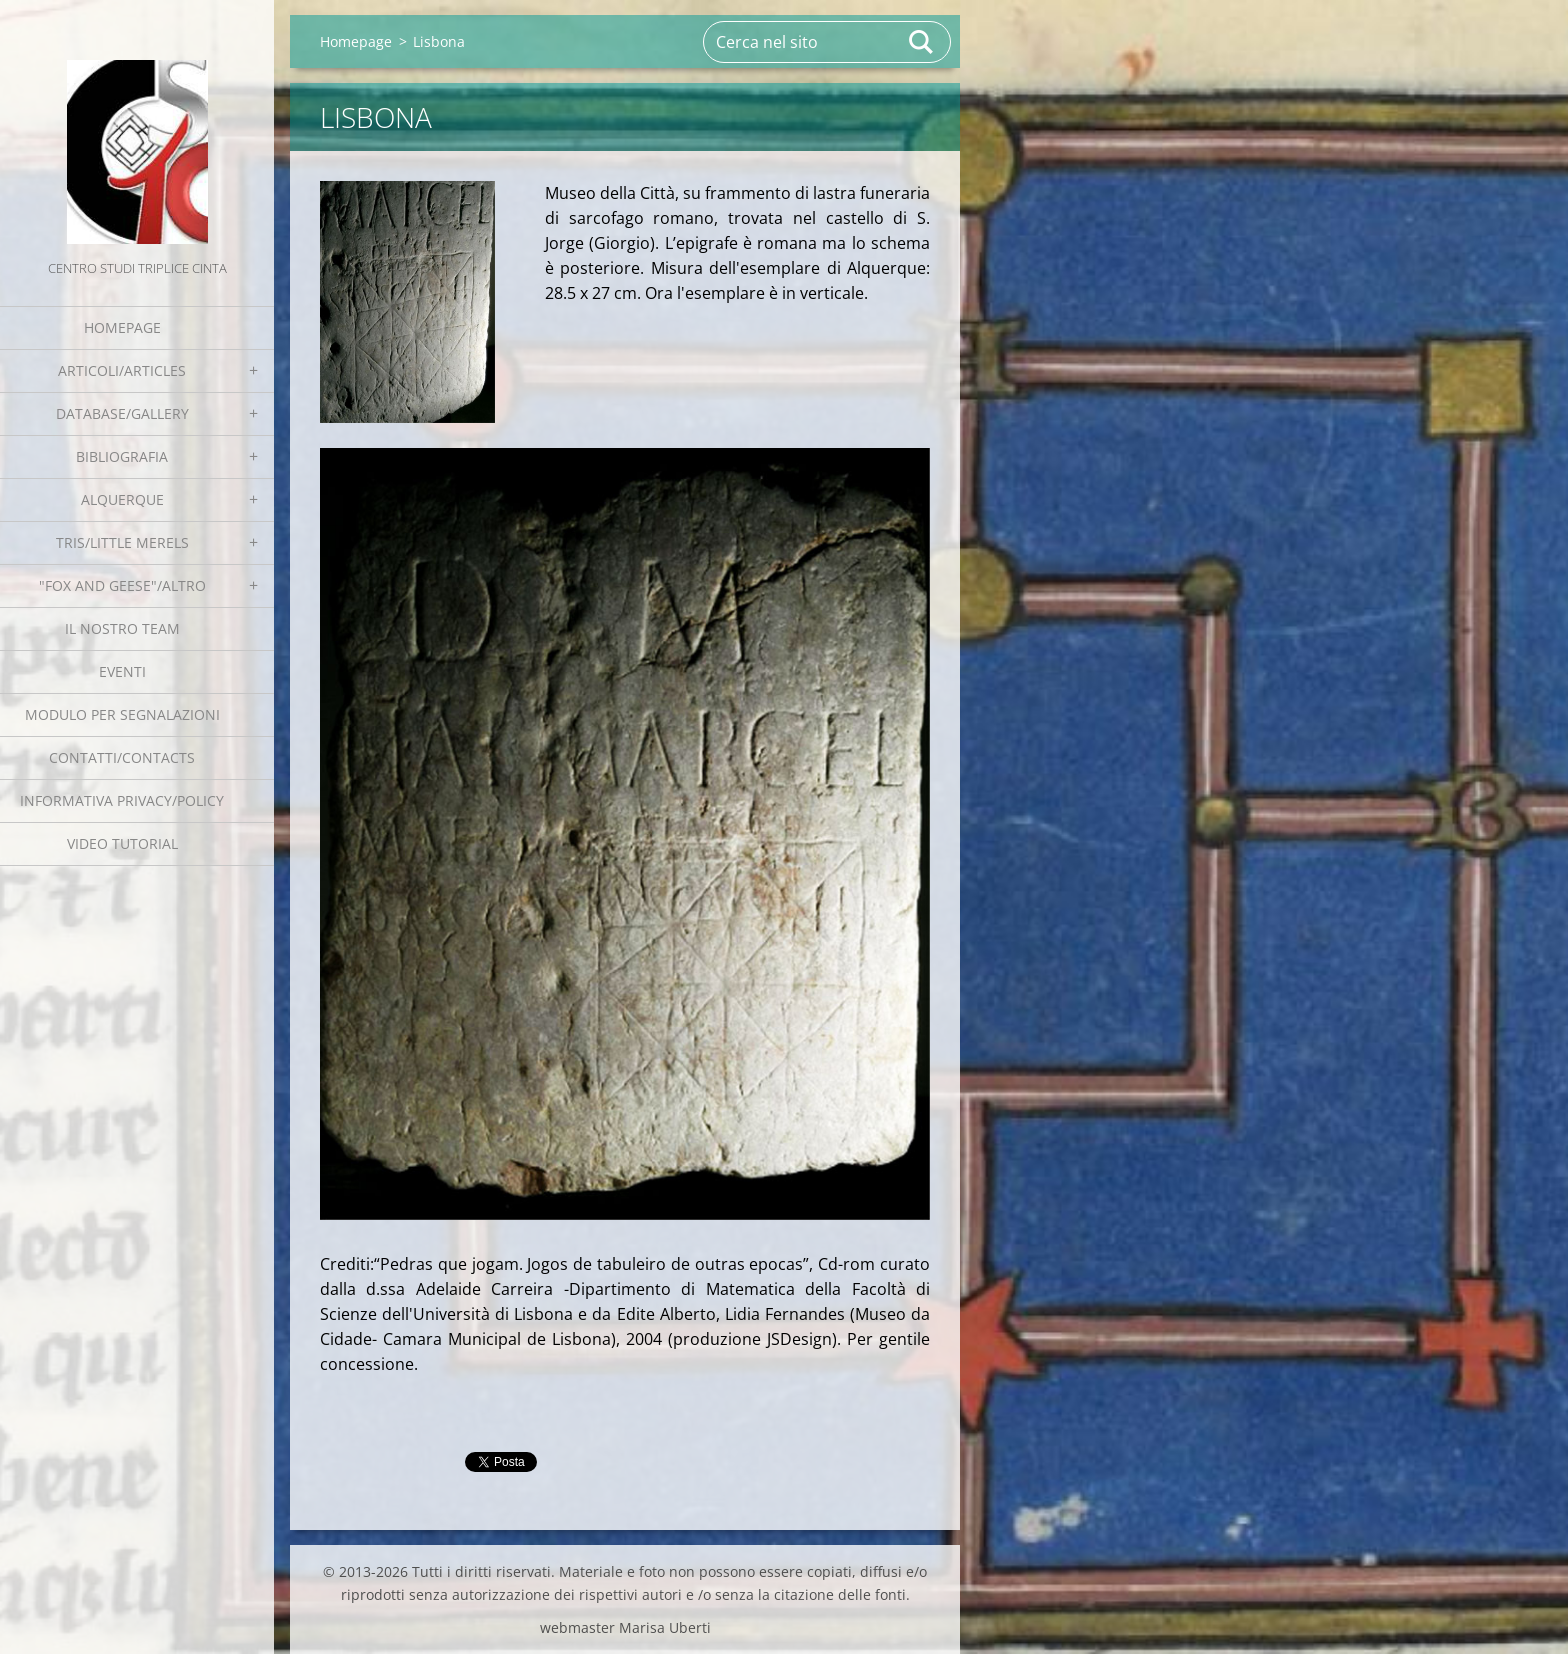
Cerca (922, 42)
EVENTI (122, 671)
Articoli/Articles (122, 370)
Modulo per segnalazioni (122, 714)
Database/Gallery (122, 413)
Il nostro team (122, 628)
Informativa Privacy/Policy (122, 800)
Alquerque (122, 499)
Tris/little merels (122, 542)
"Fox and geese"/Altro (122, 585)
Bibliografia (122, 456)
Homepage (122, 327)
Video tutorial (122, 843)
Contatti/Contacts (122, 757)
